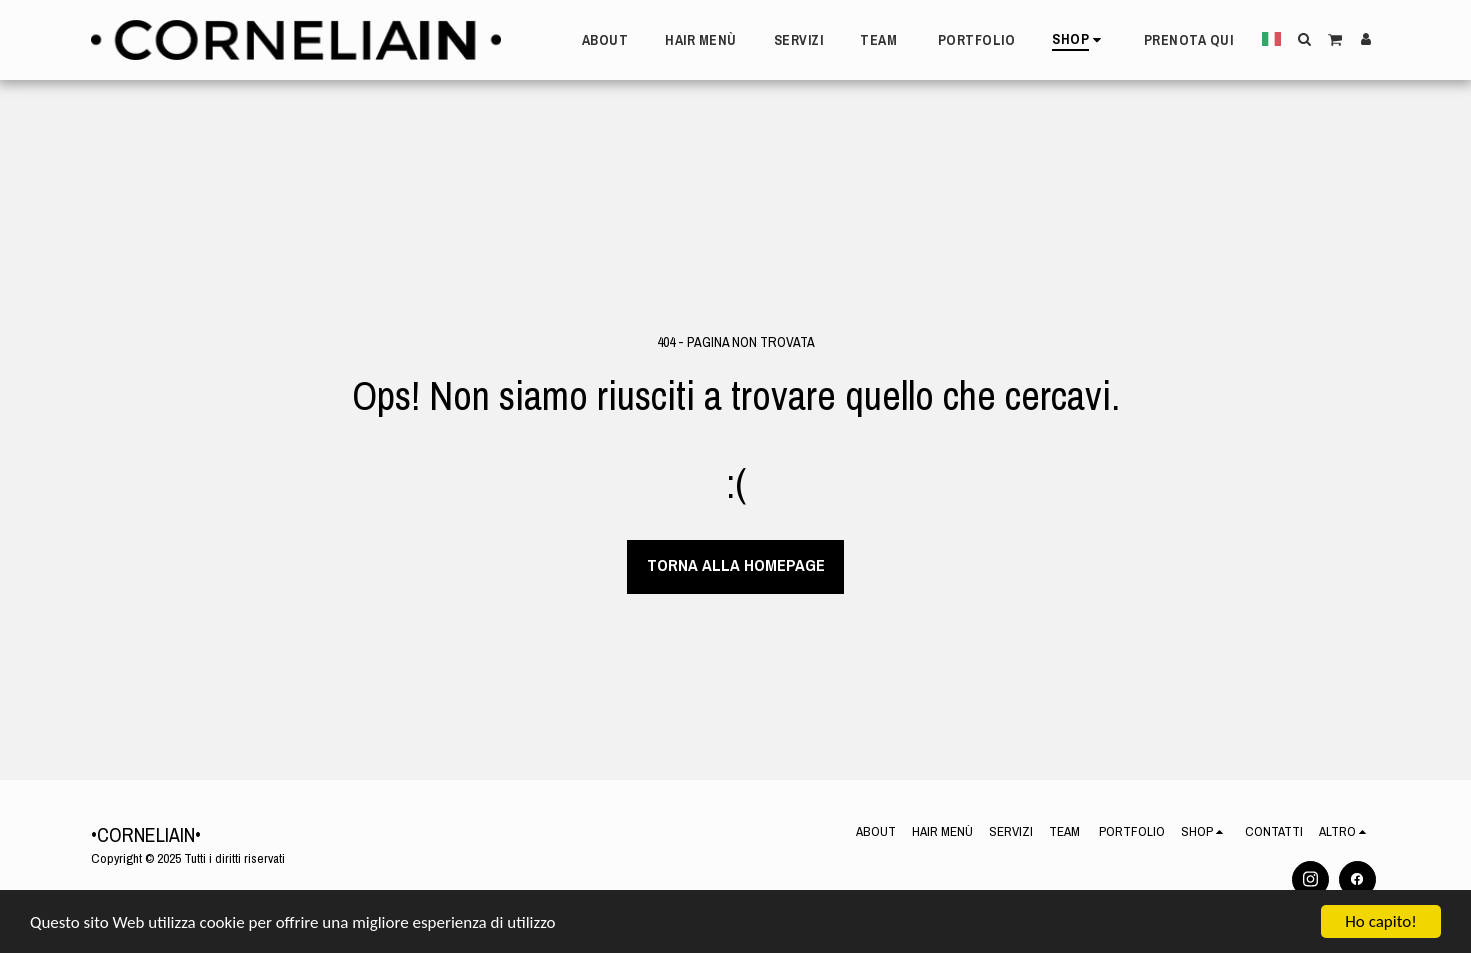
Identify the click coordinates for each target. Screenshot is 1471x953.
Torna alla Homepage (736, 565)
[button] (1304, 39)
